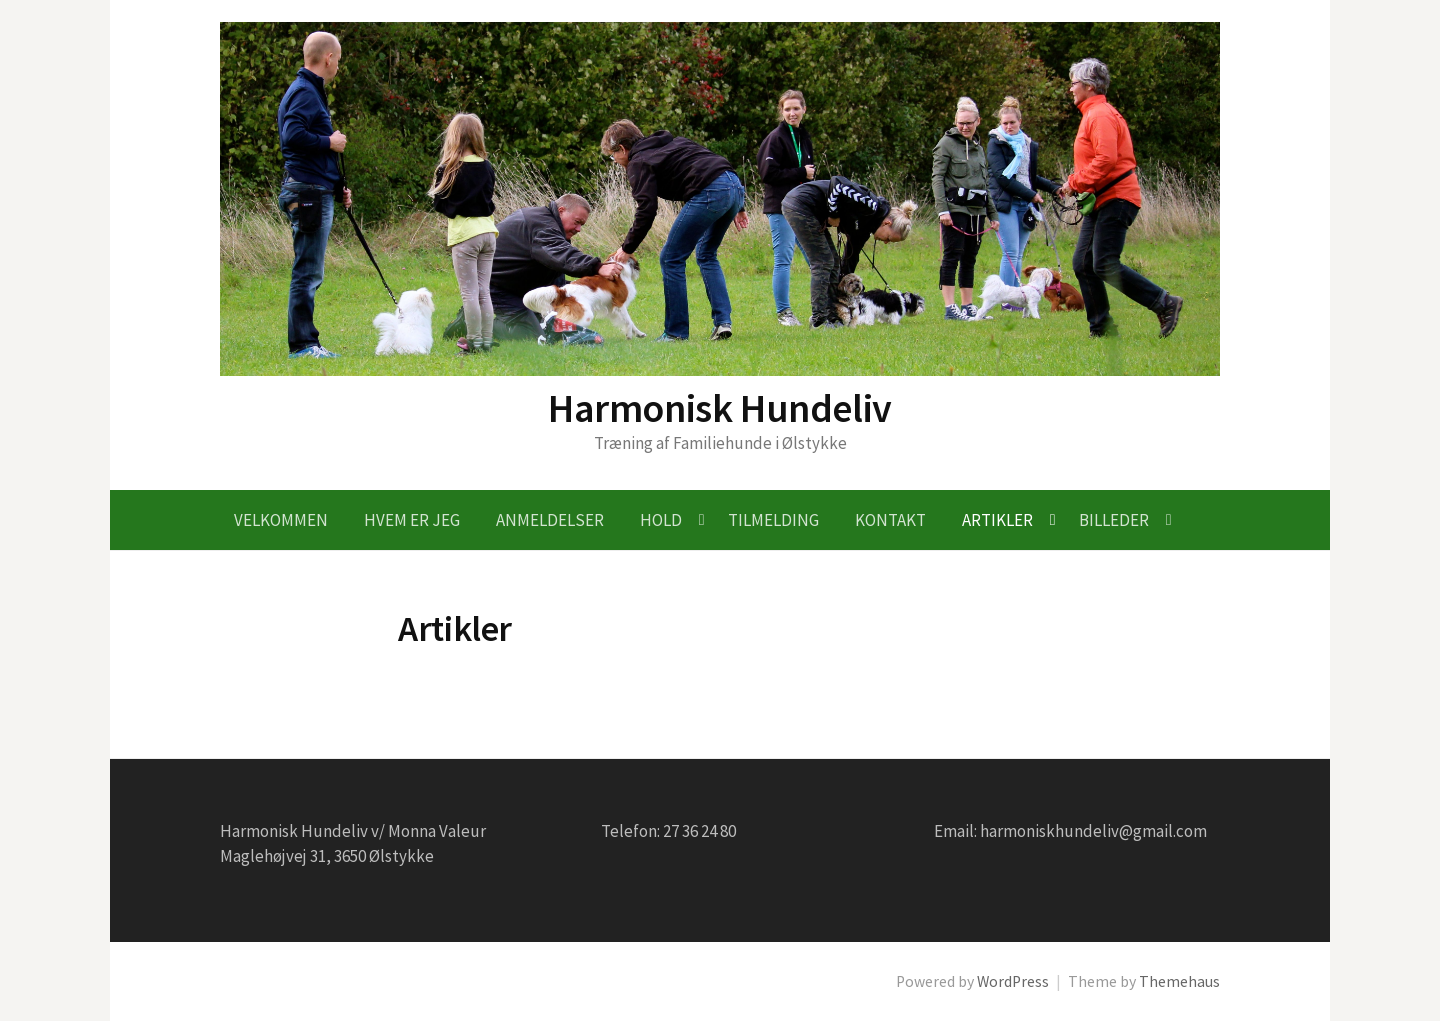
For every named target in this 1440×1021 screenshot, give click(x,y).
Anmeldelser (550, 520)
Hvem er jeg (412, 520)
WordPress (1013, 981)
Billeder (1114, 520)
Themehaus (1179, 981)
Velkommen (281, 520)
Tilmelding (773, 520)
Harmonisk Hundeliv (720, 408)
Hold (661, 520)
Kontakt (890, 520)
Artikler (997, 520)
